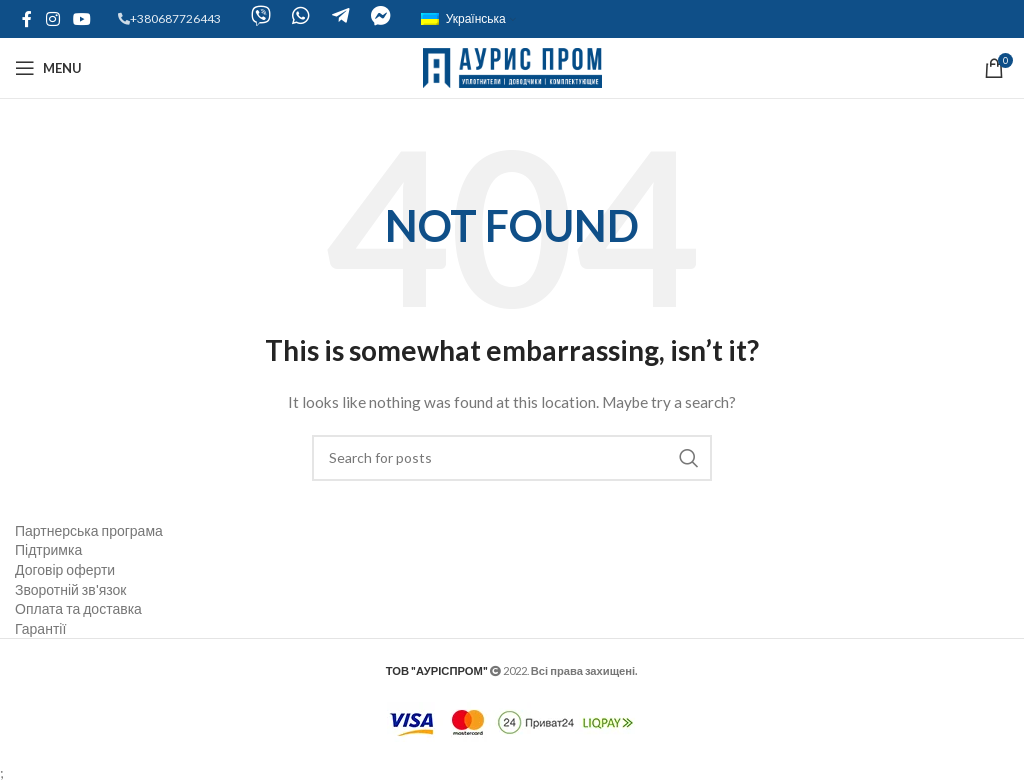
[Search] (512, 458)
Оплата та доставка (78, 608)
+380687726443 (175, 18)
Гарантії (40, 628)
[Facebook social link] (27, 19)
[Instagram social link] (52, 19)
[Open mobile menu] (48, 68)
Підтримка (48, 549)
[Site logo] (512, 66)
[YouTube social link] (81, 19)
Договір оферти (65, 569)
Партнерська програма (89, 530)
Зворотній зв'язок (70, 589)
